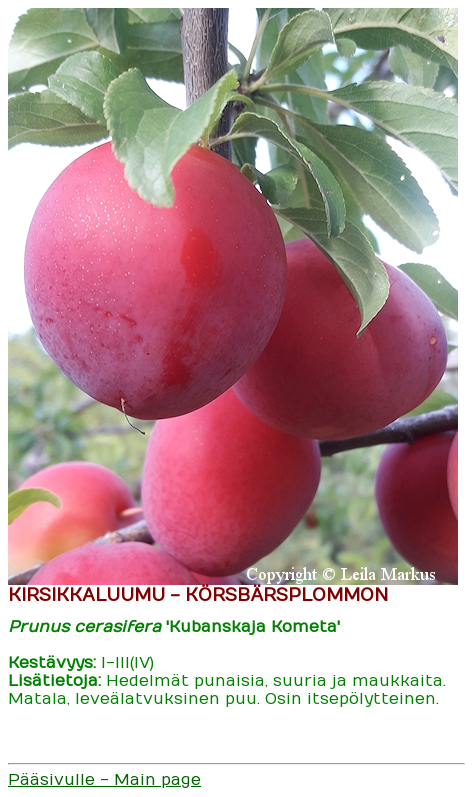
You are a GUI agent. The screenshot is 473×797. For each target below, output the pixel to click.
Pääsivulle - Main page (104, 780)
